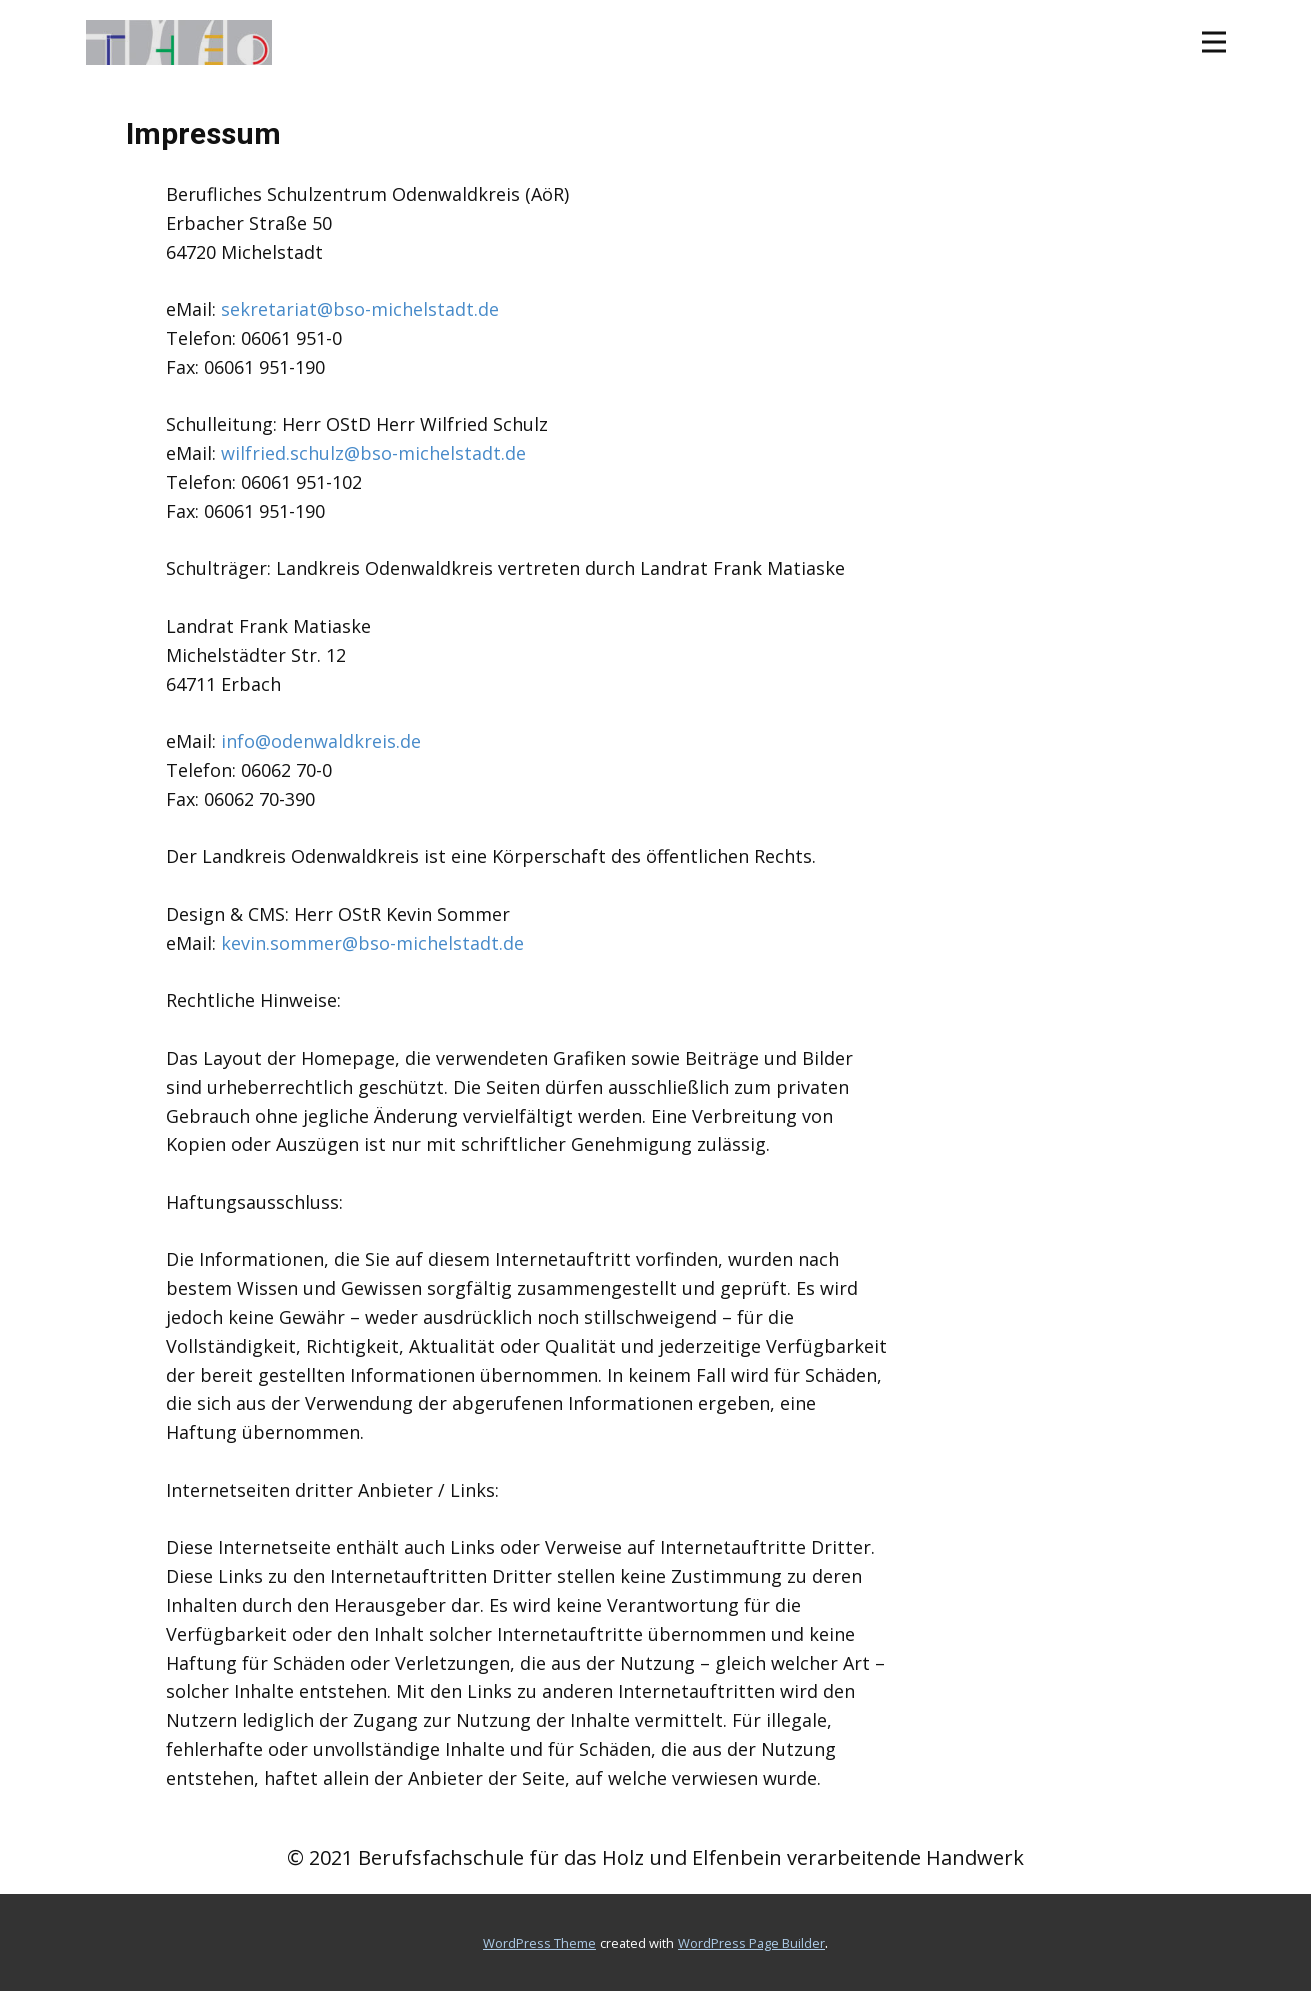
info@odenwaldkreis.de (321, 741)
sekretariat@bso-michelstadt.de (360, 309)
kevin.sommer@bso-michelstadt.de (372, 943)
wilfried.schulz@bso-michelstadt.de (373, 453)
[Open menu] (1214, 42)
